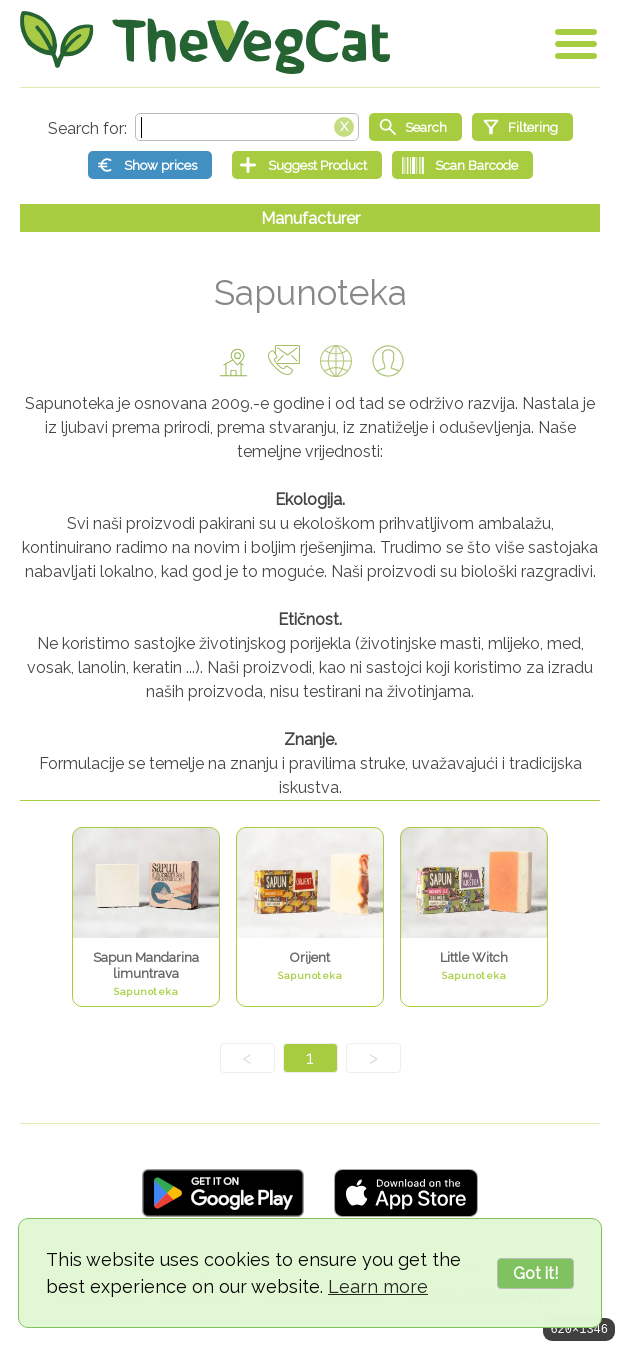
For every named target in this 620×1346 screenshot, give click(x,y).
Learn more (378, 1286)
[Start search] (415, 127)
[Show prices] (150, 165)
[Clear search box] (344, 125)
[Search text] (247, 127)
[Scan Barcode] (462, 165)
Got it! (535, 1273)
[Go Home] (205, 42)
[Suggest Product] (307, 165)
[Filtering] (522, 127)
